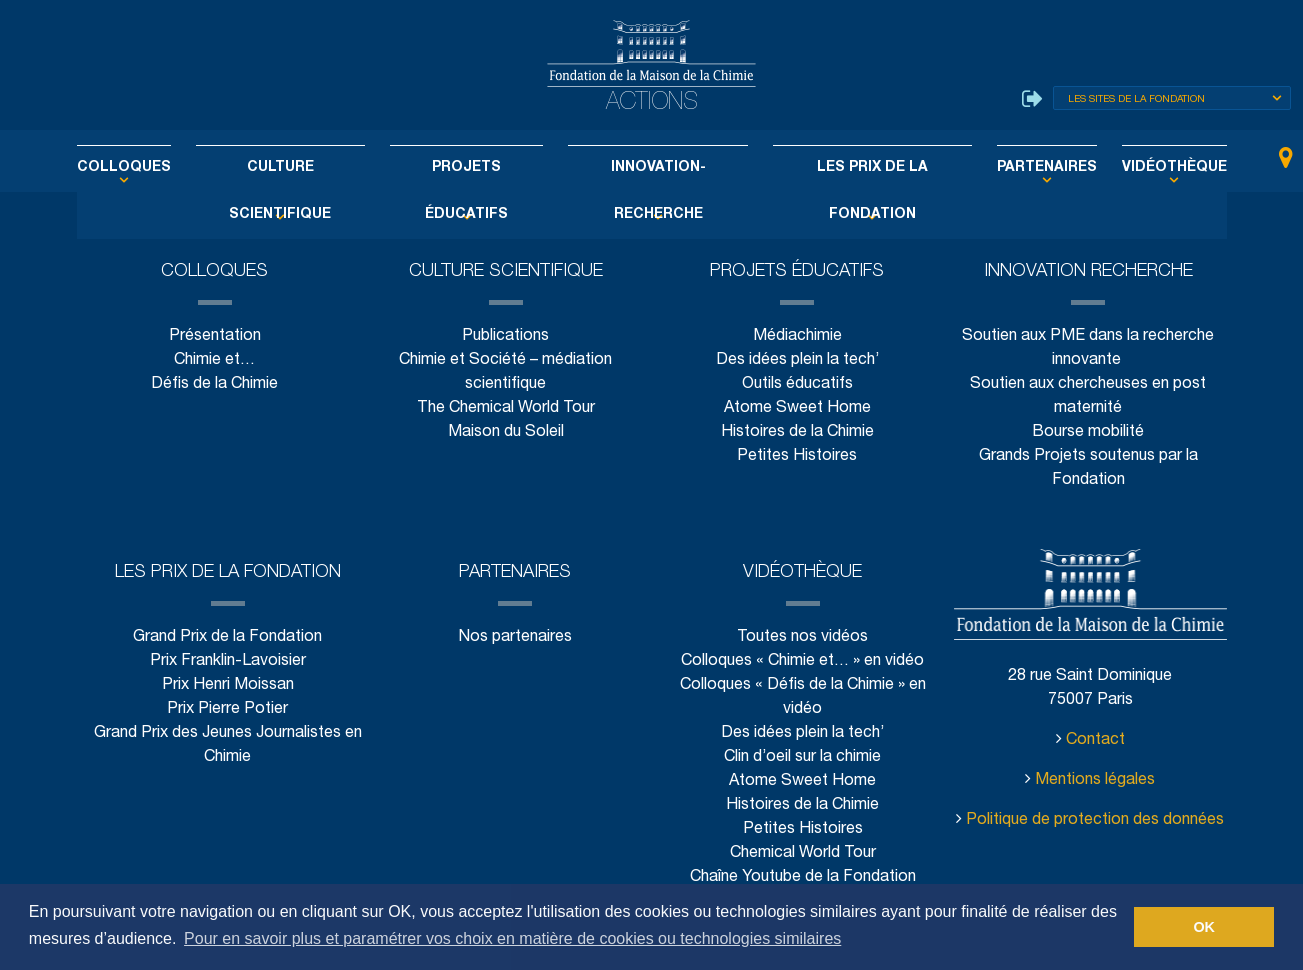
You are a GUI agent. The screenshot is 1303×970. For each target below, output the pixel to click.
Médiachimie (797, 336)
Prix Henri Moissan (228, 685)
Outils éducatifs (796, 384)
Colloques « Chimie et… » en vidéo (802, 661)
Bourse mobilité (1089, 432)
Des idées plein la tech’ (796, 360)
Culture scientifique (305, 168)
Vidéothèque (1131, 168)
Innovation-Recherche (654, 168)
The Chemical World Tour (506, 408)
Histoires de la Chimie (797, 432)
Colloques (165, 168)
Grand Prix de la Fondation (227, 637)
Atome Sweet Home (797, 408)
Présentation (214, 336)
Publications (506, 336)
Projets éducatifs (476, 168)
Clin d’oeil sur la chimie (803, 757)
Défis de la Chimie (215, 384)
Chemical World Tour (803, 853)
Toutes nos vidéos (802, 637)
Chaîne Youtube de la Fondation (802, 877)
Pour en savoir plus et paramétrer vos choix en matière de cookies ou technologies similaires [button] (512, 938)
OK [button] (1204, 927)
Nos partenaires (515, 637)
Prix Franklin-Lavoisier (228, 661)
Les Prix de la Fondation (853, 168)
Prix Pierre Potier (227, 709)
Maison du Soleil (505, 432)
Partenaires (1013, 168)
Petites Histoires (797, 456)
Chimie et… (215, 360)
